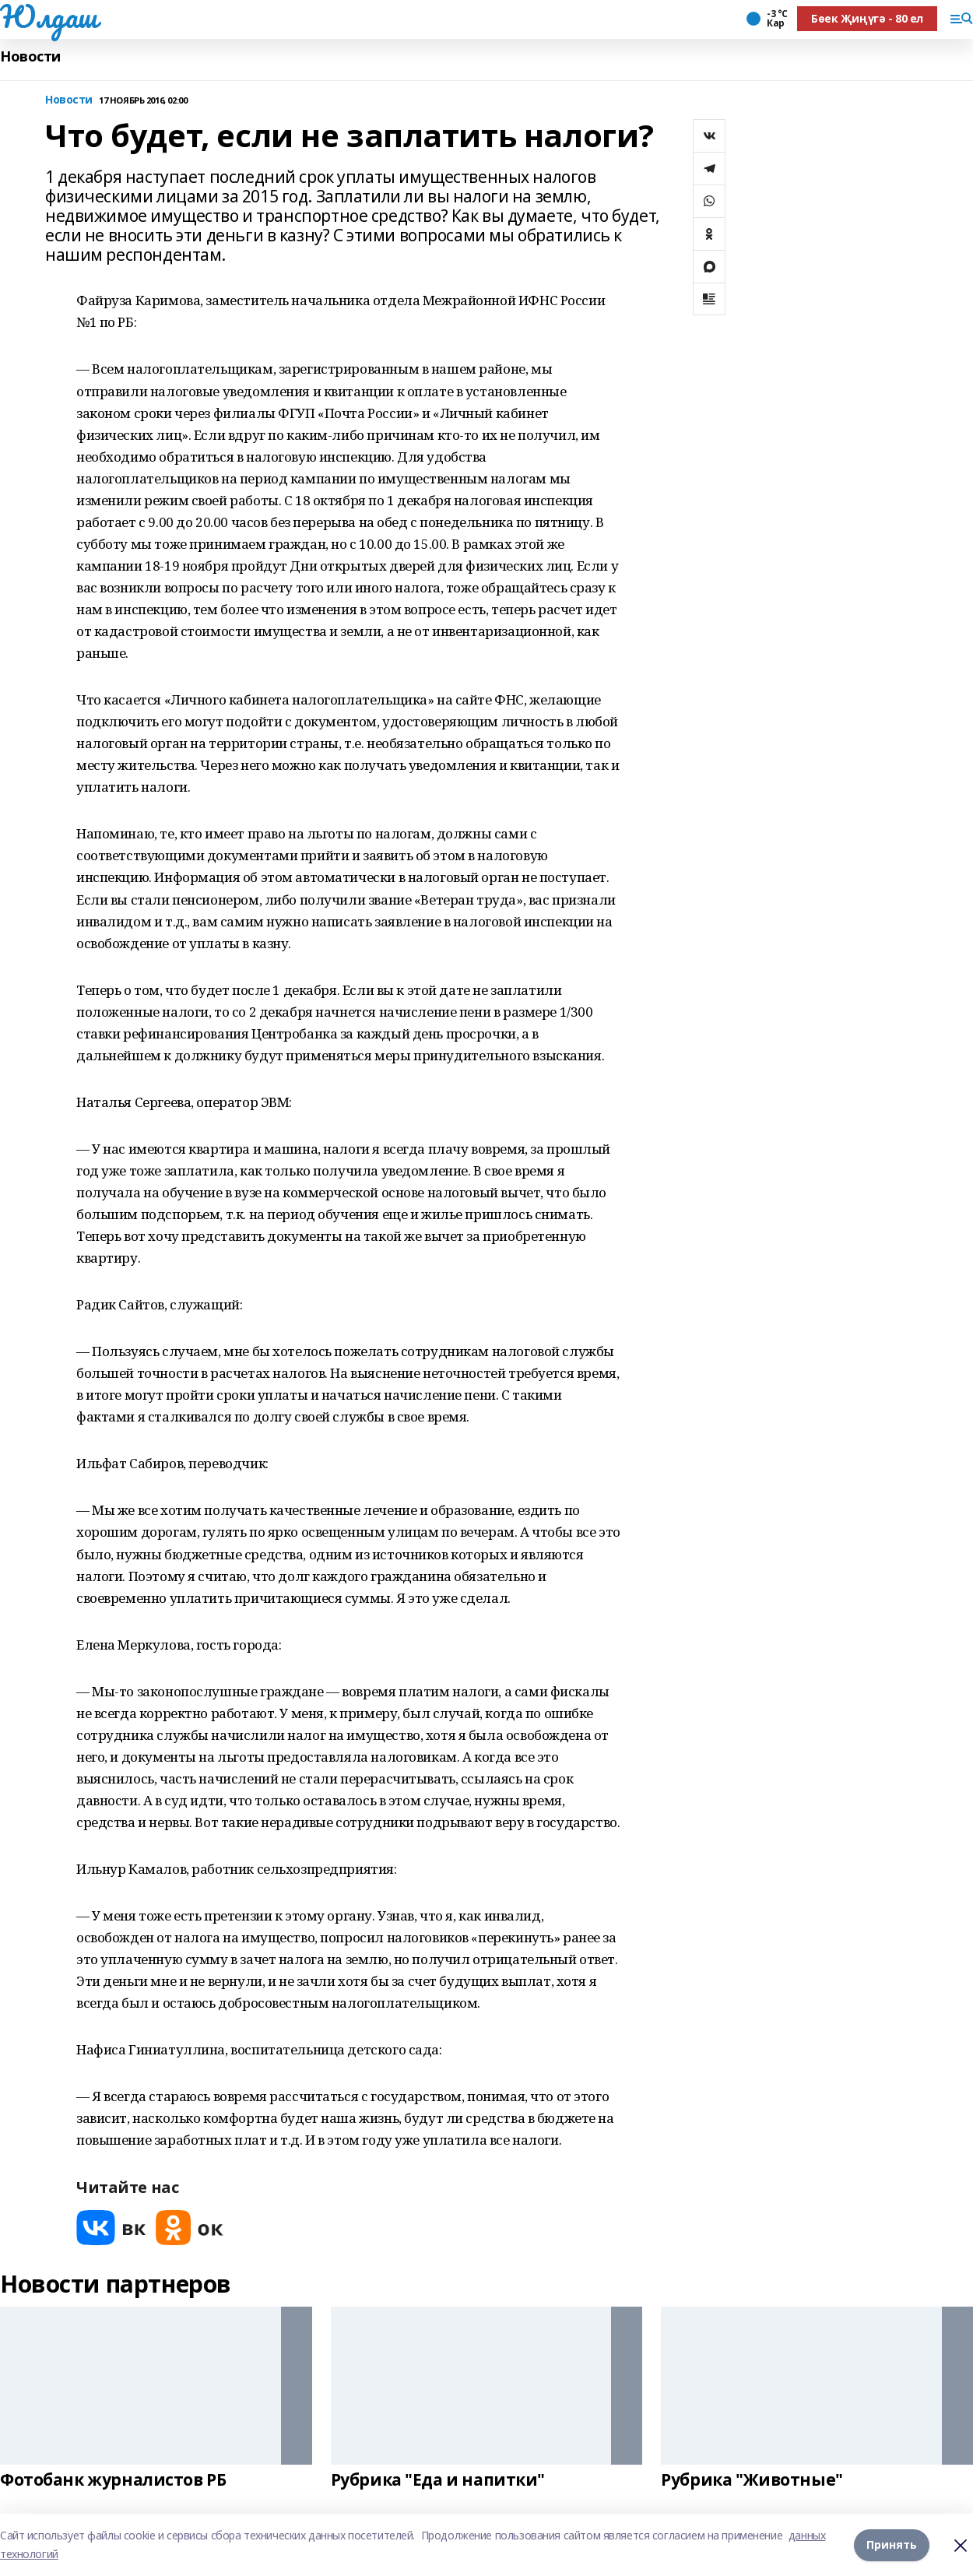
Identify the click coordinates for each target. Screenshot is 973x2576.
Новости (30, 56)
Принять (891, 2544)
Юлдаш (48, 16)
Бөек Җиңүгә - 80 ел (867, 18)
